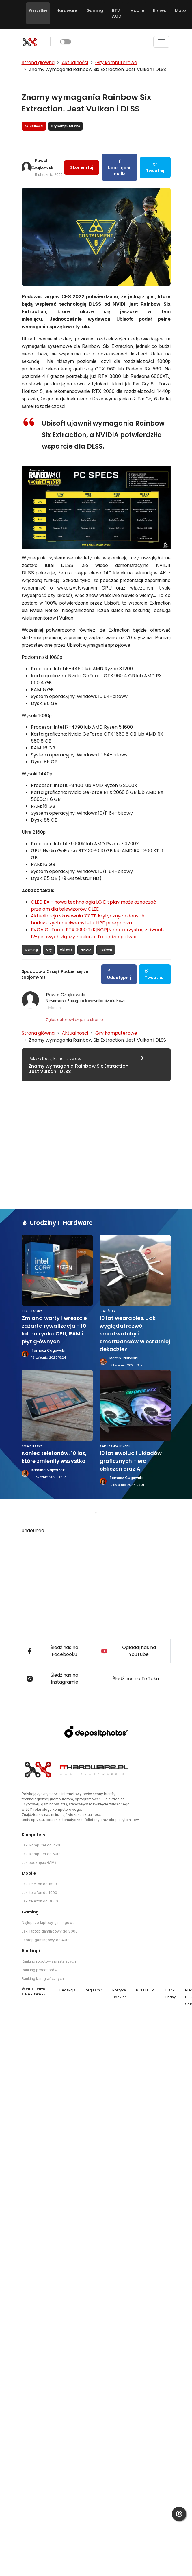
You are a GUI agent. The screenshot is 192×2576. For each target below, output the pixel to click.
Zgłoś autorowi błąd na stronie (74, 1019)
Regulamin (94, 1990)
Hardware (66, 10)
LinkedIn (53, 1007)
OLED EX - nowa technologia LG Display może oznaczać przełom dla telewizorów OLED (93, 905)
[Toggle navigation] (161, 42)
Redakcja (67, 1990)
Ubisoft (66, 949)
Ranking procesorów (39, 1970)
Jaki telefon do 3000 (40, 1901)
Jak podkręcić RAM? (39, 1862)
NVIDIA (86, 949)
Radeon (106, 949)
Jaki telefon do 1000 (39, 1892)
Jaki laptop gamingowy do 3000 (50, 1931)
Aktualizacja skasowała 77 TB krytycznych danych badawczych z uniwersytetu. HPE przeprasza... (87, 919)
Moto (180, 10)
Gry (49, 949)
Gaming (94, 10)
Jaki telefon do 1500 (39, 1884)
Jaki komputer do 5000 (42, 1854)
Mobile (137, 10)
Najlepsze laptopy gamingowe (48, 1922)
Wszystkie (38, 10)
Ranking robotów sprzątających (49, 1961)
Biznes (159, 10)
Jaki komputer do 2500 (42, 1845)
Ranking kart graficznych (43, 1978)
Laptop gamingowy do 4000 (46, 1940)
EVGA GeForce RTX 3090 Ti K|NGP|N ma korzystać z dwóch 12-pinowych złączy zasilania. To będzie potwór (97, 933)
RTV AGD (116, 13)
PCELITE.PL (146, 1990)
